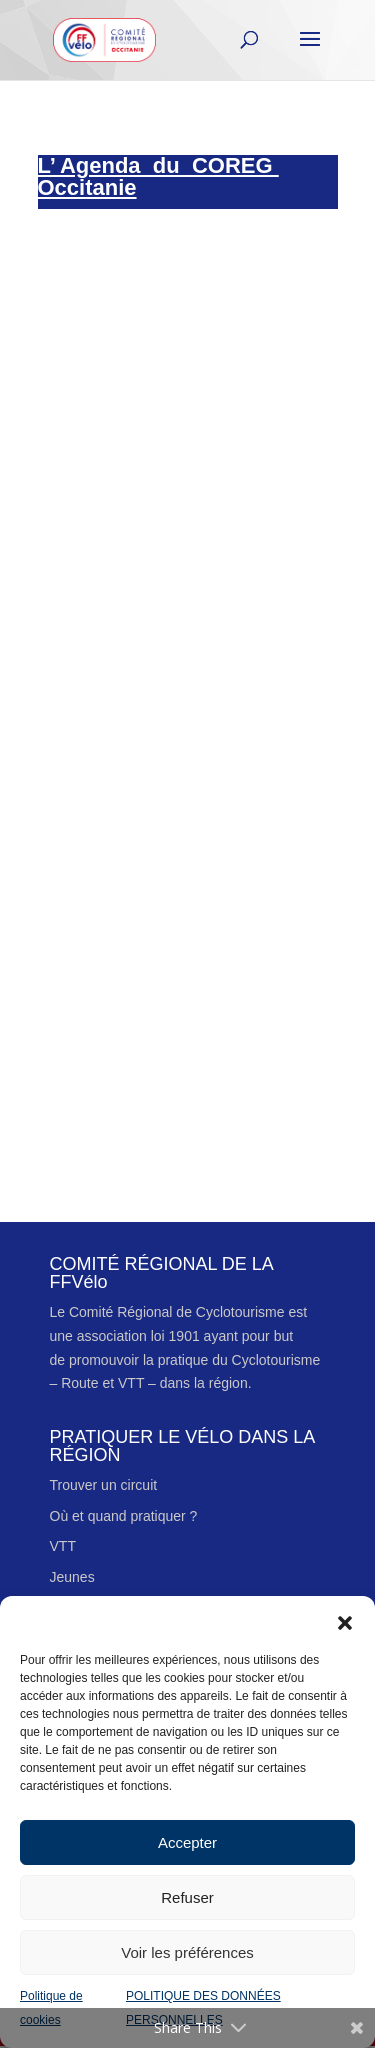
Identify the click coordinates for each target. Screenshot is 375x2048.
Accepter (187, 1842)
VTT (63, 1546)
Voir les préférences (187, 1952)
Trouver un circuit (104, 1485)
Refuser (187, 1897)
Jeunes (72, 1577)
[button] (345, 1621)
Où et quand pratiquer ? (124, 1516)
